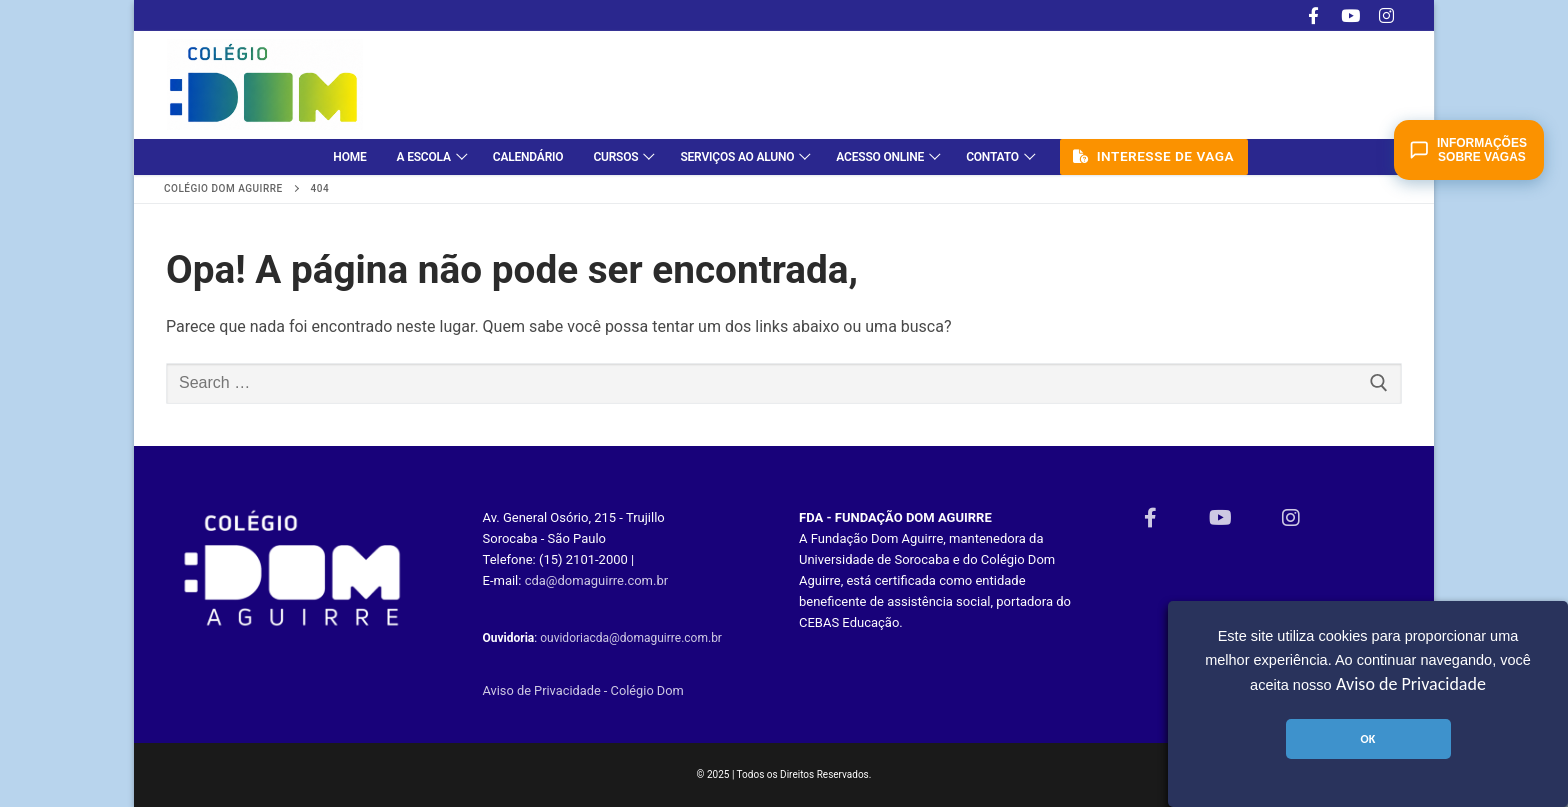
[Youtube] (1350, 15)
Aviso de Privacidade (1411, 684)
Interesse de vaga (1153, 156)
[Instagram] (1386, 15)
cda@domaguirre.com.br (597, 580)
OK (1367, 739)
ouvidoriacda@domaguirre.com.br (631, 638)
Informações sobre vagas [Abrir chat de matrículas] (1468, 150)
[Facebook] (1313, 15)
